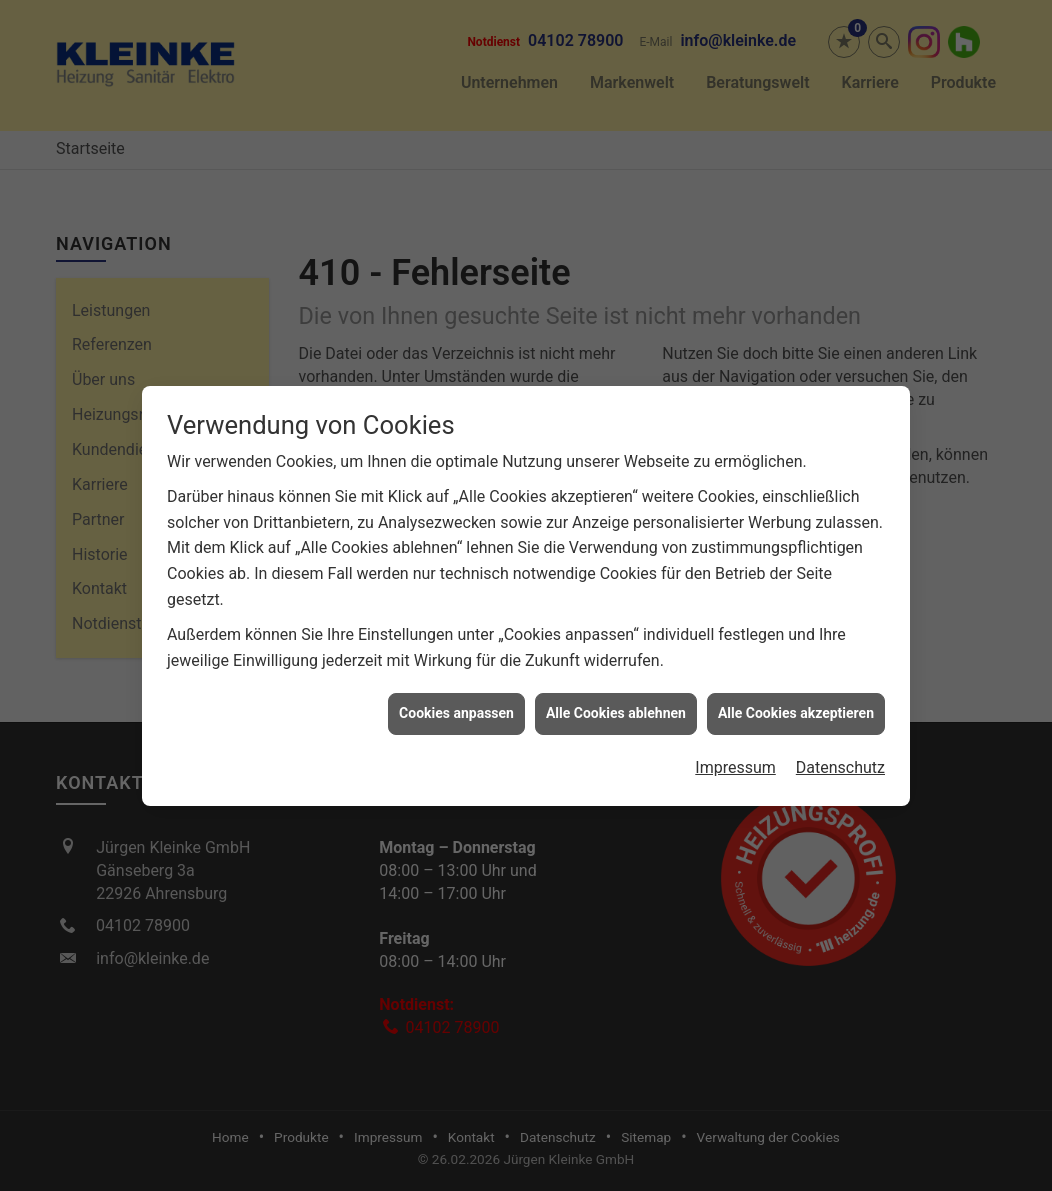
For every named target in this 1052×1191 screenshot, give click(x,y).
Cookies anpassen (456, 707)
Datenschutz (840, 761)
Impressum (735, 761)
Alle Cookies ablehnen (616, 707)
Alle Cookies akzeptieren (796, 707)
